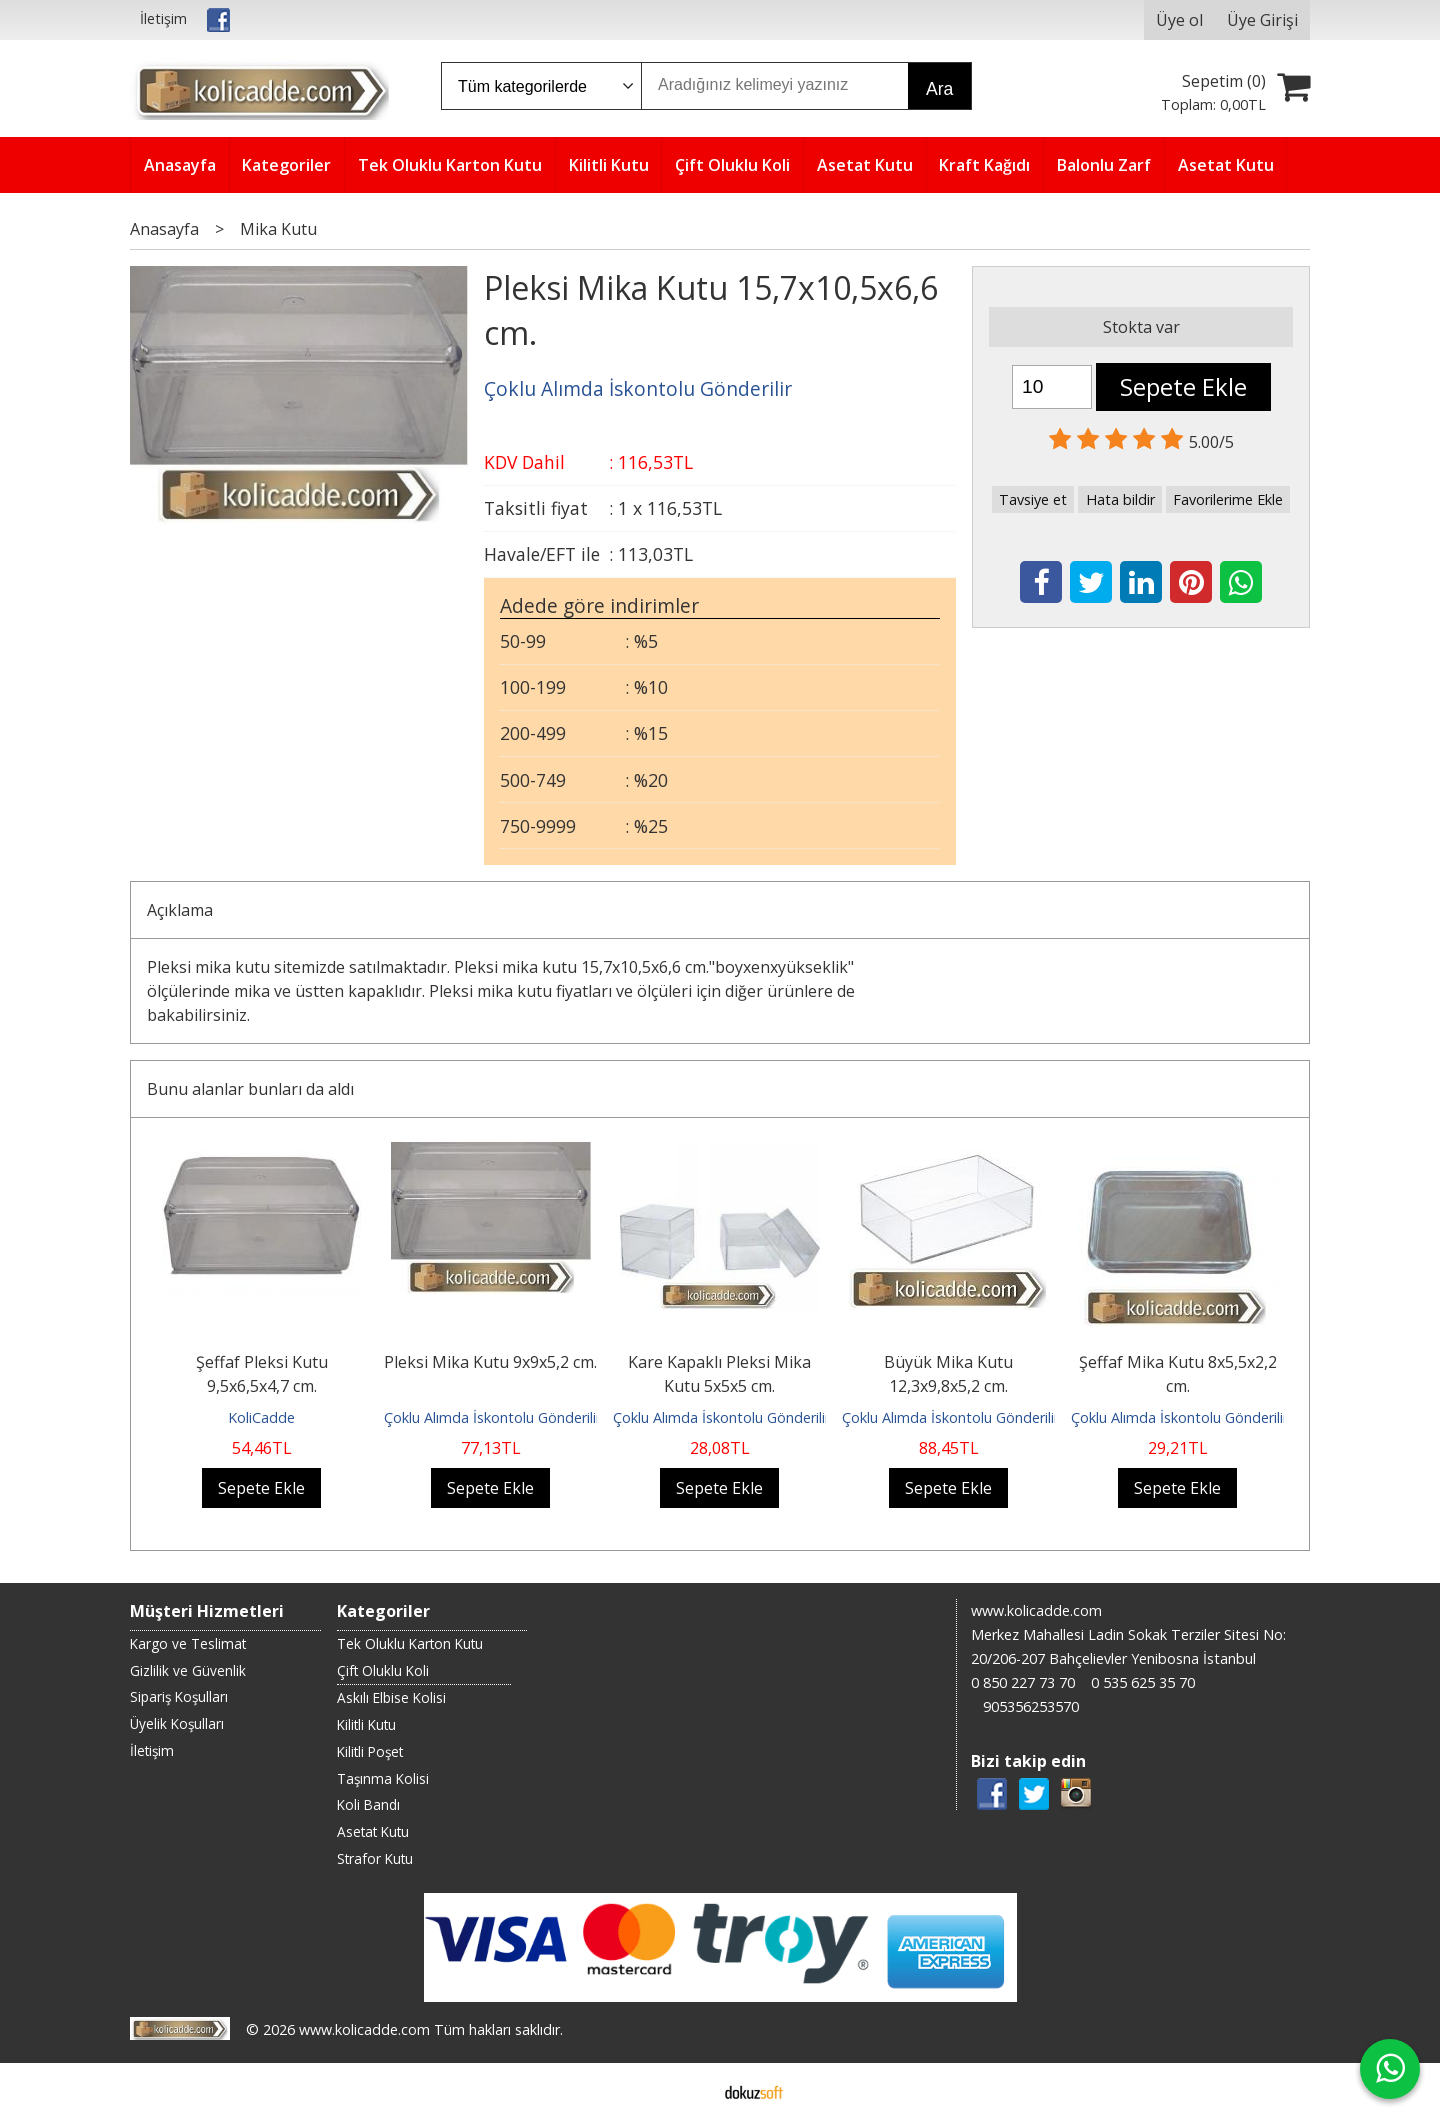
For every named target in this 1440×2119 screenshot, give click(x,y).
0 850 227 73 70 (1023, 1682)
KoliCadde (261, 1417)
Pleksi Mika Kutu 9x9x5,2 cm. (490, 1362)
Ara (939, 89)
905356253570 (1031, 1706)
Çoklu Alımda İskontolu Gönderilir (492, 1417)
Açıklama (180, 910)
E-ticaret (688, 2091)
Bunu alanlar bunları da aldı (250, 1089)
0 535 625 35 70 (1143, 1682)
